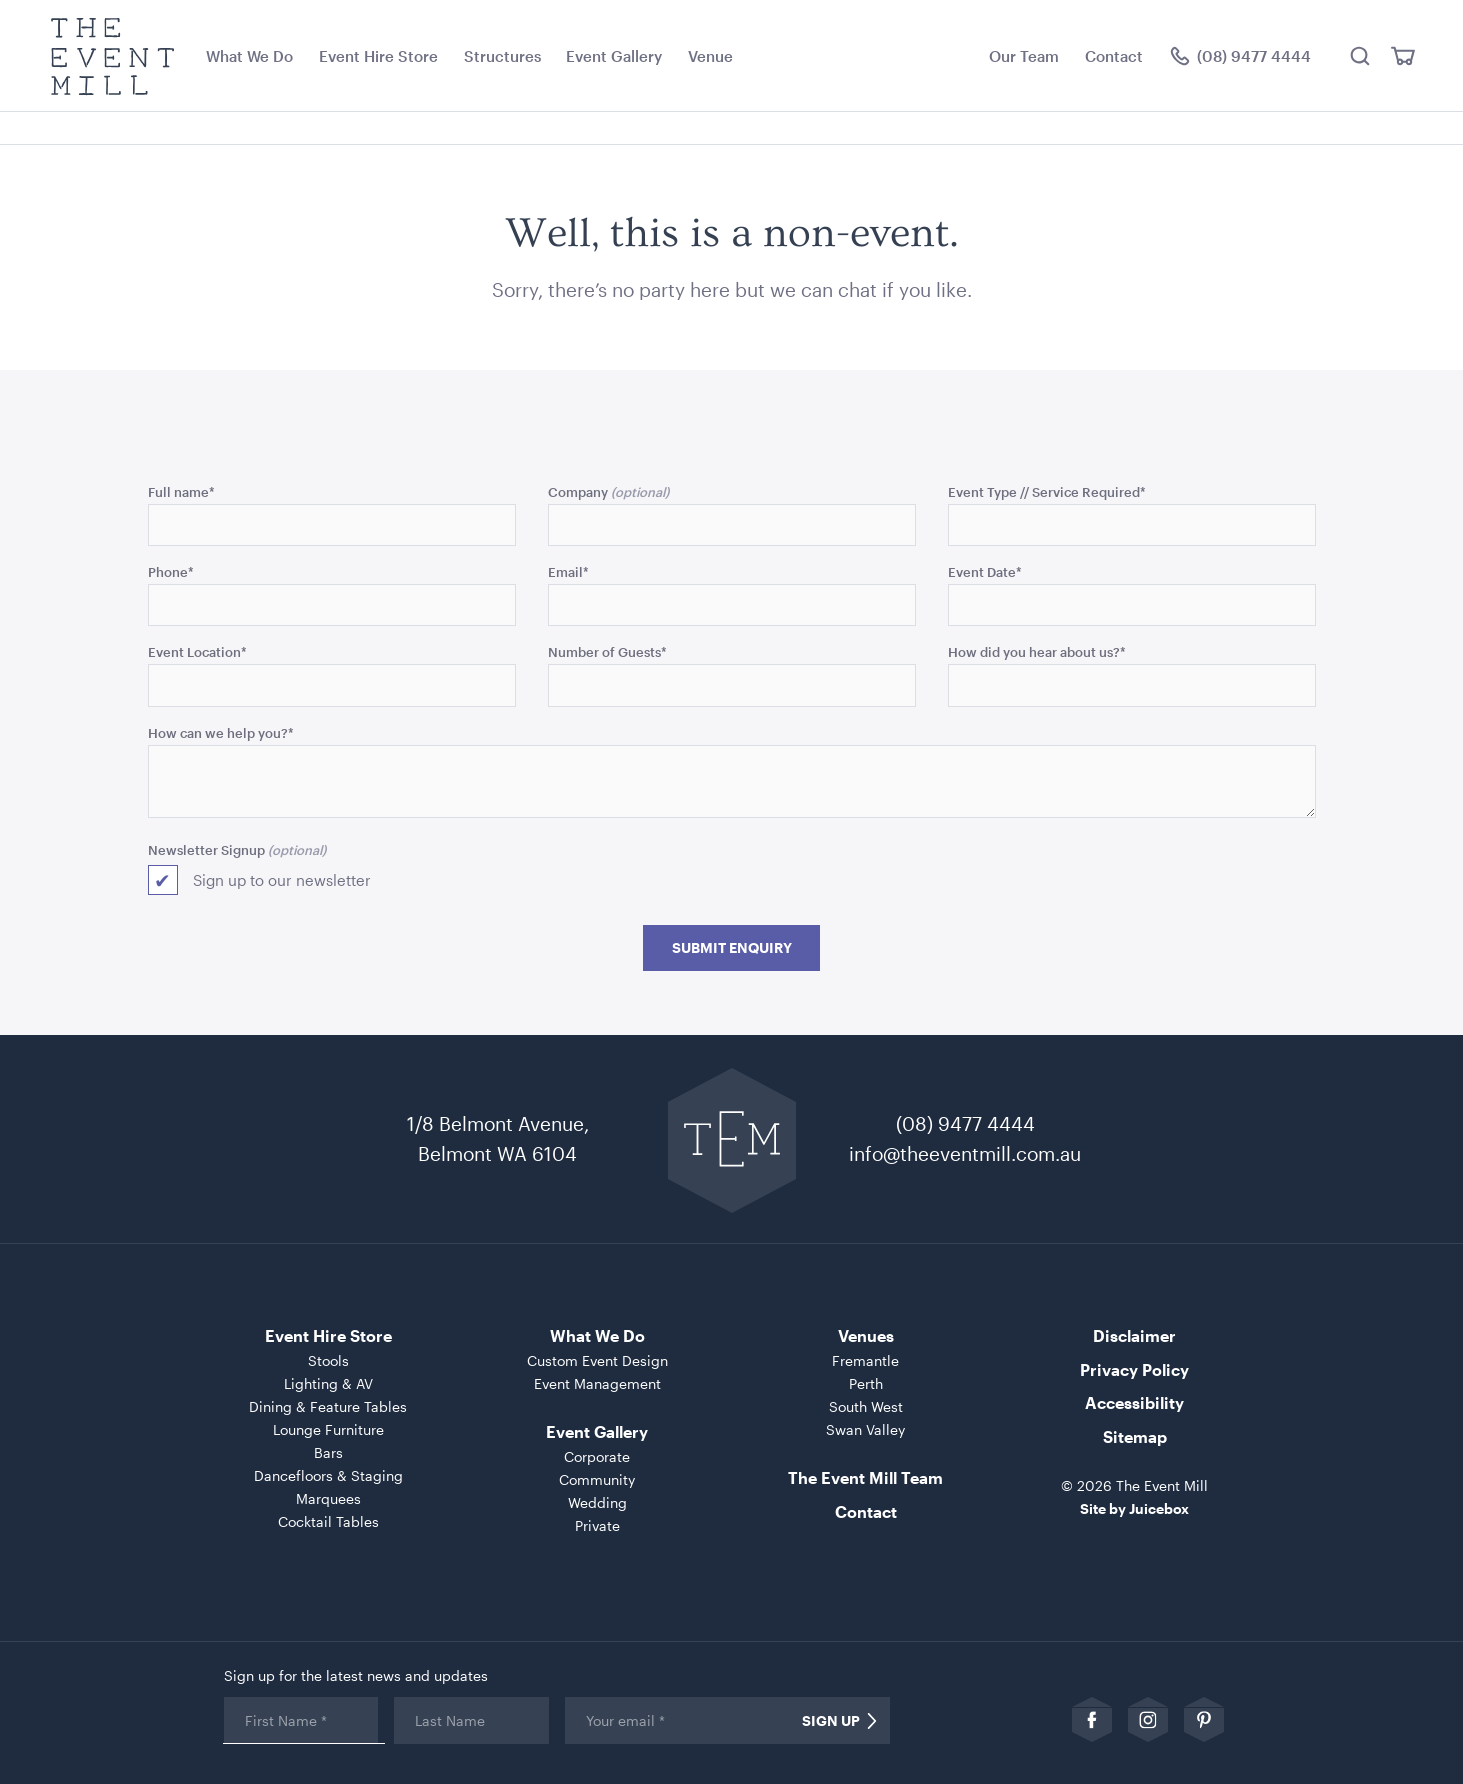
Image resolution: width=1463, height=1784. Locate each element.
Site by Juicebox (1134, 1508)
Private (597, 1525)
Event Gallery (614, 56)
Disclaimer (1134, 1335)
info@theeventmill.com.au (965, 1153)
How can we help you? (221, 732)
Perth (866, 1383)
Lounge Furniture (328, 1429)
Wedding (597, 1502)
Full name (181, 491)
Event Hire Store (378, 56)
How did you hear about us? (1037, 651)
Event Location (197, 651)
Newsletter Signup (206, 849)
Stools (328, 1360)
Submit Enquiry (732, 948)
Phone (171, 571)
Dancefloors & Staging (328, 1475)
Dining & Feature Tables (328, 1406)
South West (866, 1406)
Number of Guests (607, 651)
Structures (502, 56)
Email (568, 571)
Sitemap (1135, 1436)
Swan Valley (865, 1429)
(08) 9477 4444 (965, 1123)
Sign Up (831, 1721)
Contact (1114, 56)
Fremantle (865, 1360)
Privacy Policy (1134, 1369)
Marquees (328, 1498)
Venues (866, 1335)
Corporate (597, 1456)
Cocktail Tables (328, 1521)
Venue (710, 56)
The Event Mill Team (865, 1477)
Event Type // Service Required (1047, 491)
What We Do (249, 56)
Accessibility (1134, 1402)
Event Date (985, 571)
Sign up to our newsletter (282, 880)
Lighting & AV (328, 1383)
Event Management (597, 1383)
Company (578, 491)
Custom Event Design (597, 1360)
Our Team (1024, 56)
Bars (328, 1452)
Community (597, 1479)
